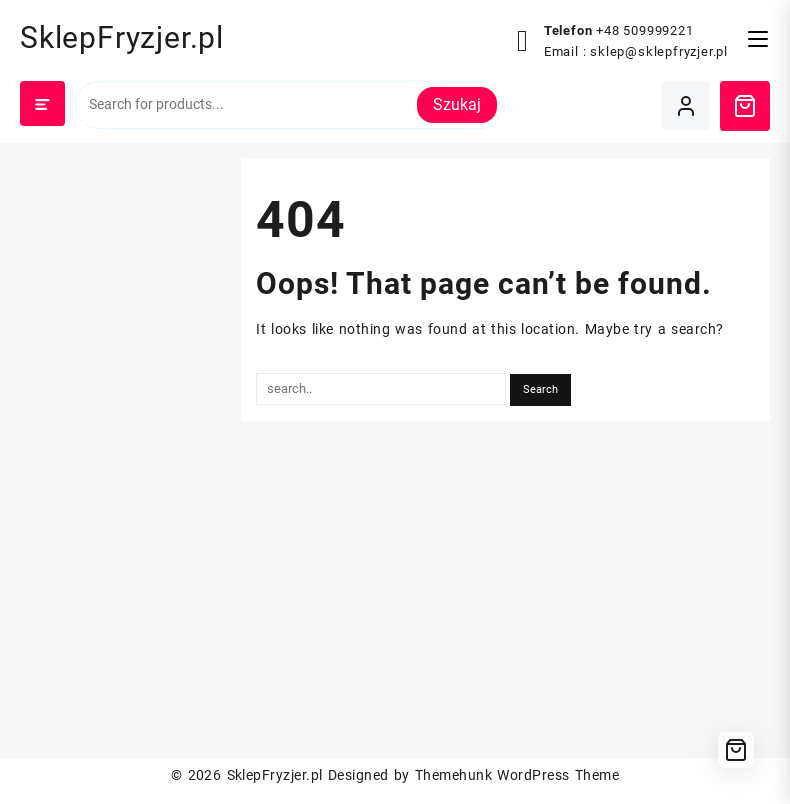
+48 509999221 (644, 30)
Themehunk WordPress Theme (517, 775)
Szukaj (457, 104)
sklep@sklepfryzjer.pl (659, 51)
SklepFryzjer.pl (122, 37)
